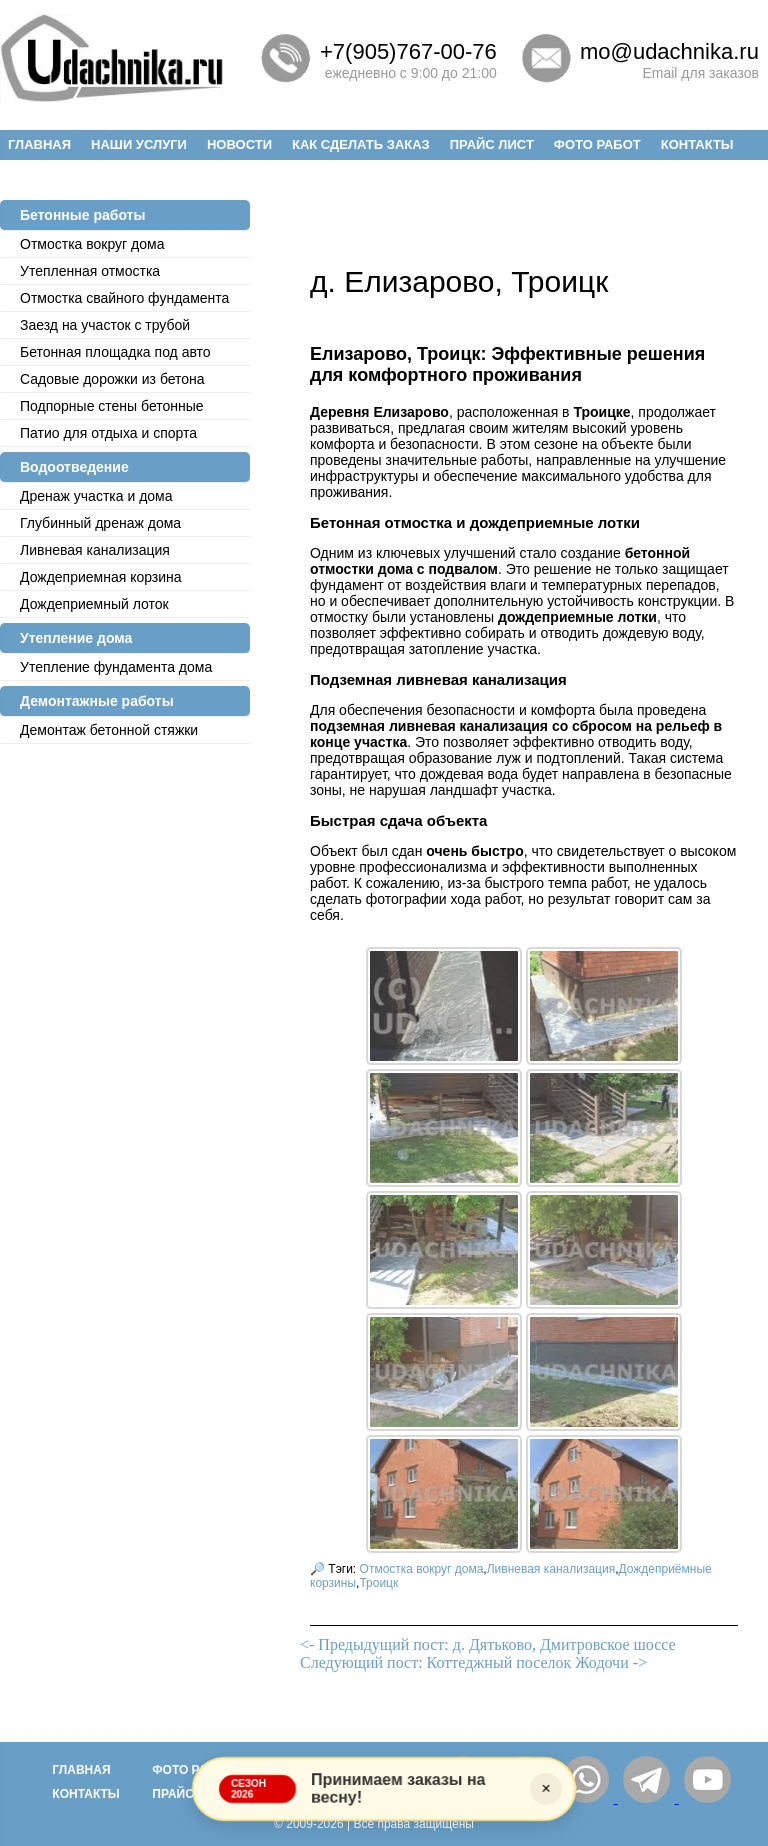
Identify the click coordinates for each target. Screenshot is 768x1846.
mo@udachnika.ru (669, 51)
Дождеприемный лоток (94, 604)
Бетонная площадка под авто (115, 352)
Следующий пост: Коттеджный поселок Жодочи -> (473, 1662)
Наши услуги (139, 144)
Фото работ (597, 144)
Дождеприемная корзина (101, 577)
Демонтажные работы (97, 701)
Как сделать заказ (361, 144)
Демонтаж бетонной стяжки (109, 730)
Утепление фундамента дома (116, 667)
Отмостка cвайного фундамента (124, 298)
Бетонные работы (82, 215)
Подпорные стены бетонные (112, 406)
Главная (39, 144)
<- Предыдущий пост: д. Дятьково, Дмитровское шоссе (488, 1644)
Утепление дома (76, 638)
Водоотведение (74, 467)
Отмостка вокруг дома (92, 244)
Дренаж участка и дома (96, 496)
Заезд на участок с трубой (105, 325)
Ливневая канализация (95, 550)
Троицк (378, 1583)
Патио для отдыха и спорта (108, 433)
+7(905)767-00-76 (408, 51)
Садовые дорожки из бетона (112, 379)
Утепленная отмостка (90, 271)
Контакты (697, 144)
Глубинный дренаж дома (100, 523)
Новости (239, 144)
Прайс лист (492, 144)
